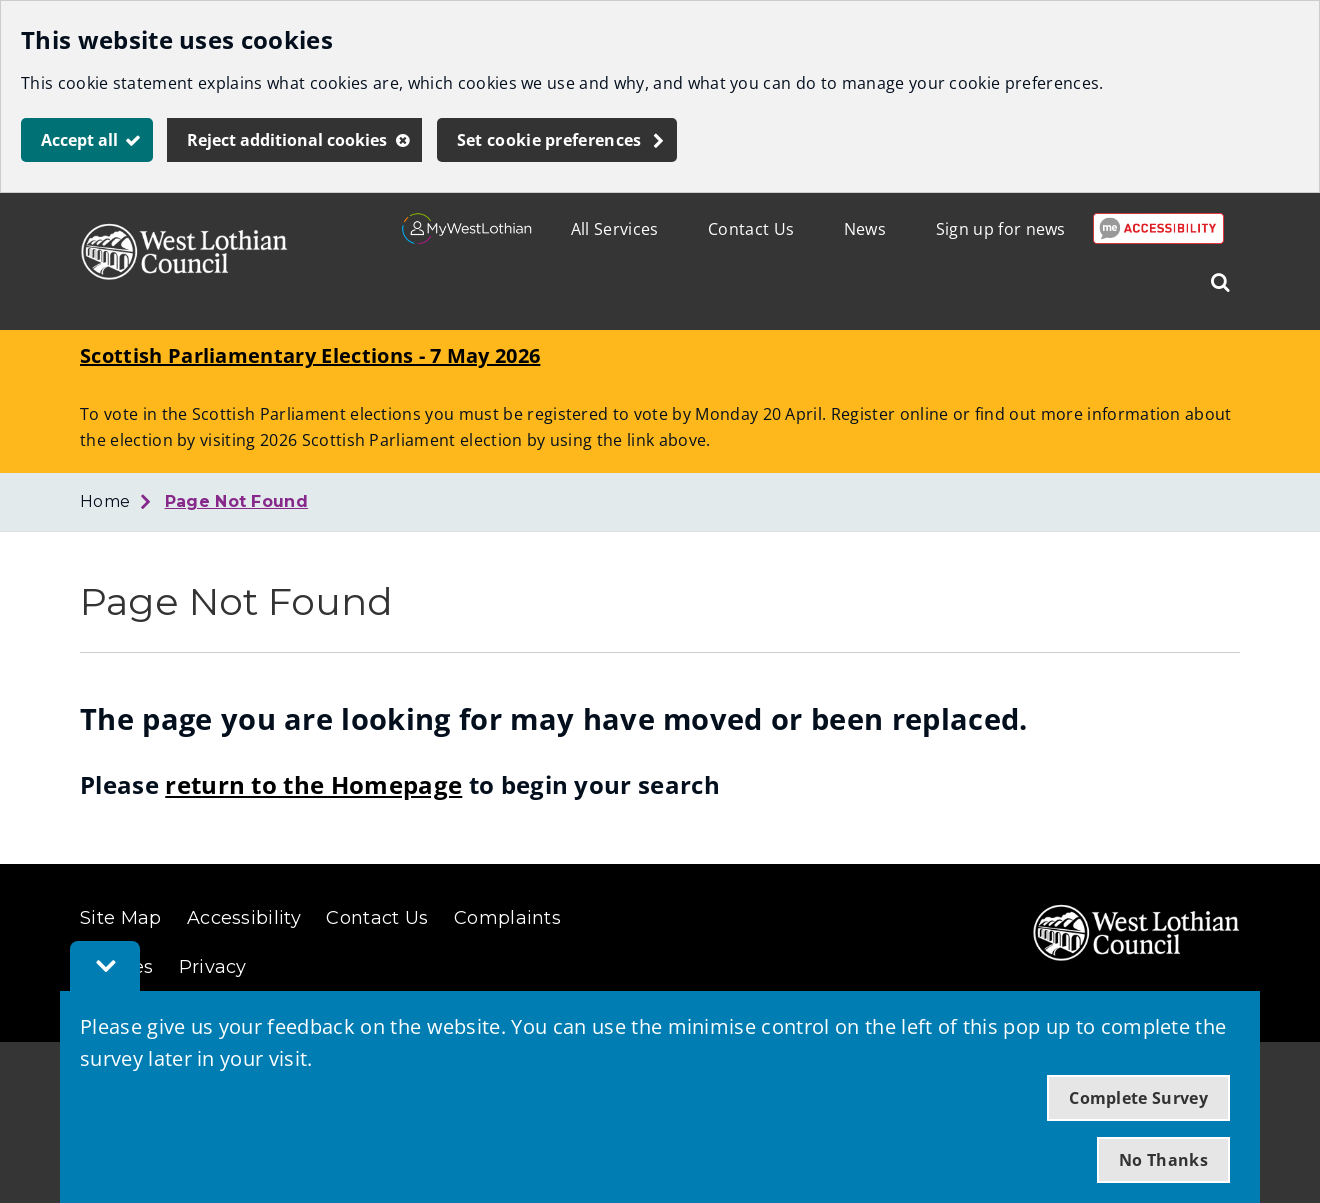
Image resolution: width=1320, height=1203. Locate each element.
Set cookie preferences (549, 140)
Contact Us (751, 229)
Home (105, 501)
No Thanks (1163, 1160)
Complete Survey (1138, 1098)
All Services (615, 229)
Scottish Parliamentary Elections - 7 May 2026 (310, 355)
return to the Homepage (313, 784)
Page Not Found (236, 501)
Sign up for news (1001, 229)
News (865, 229)
